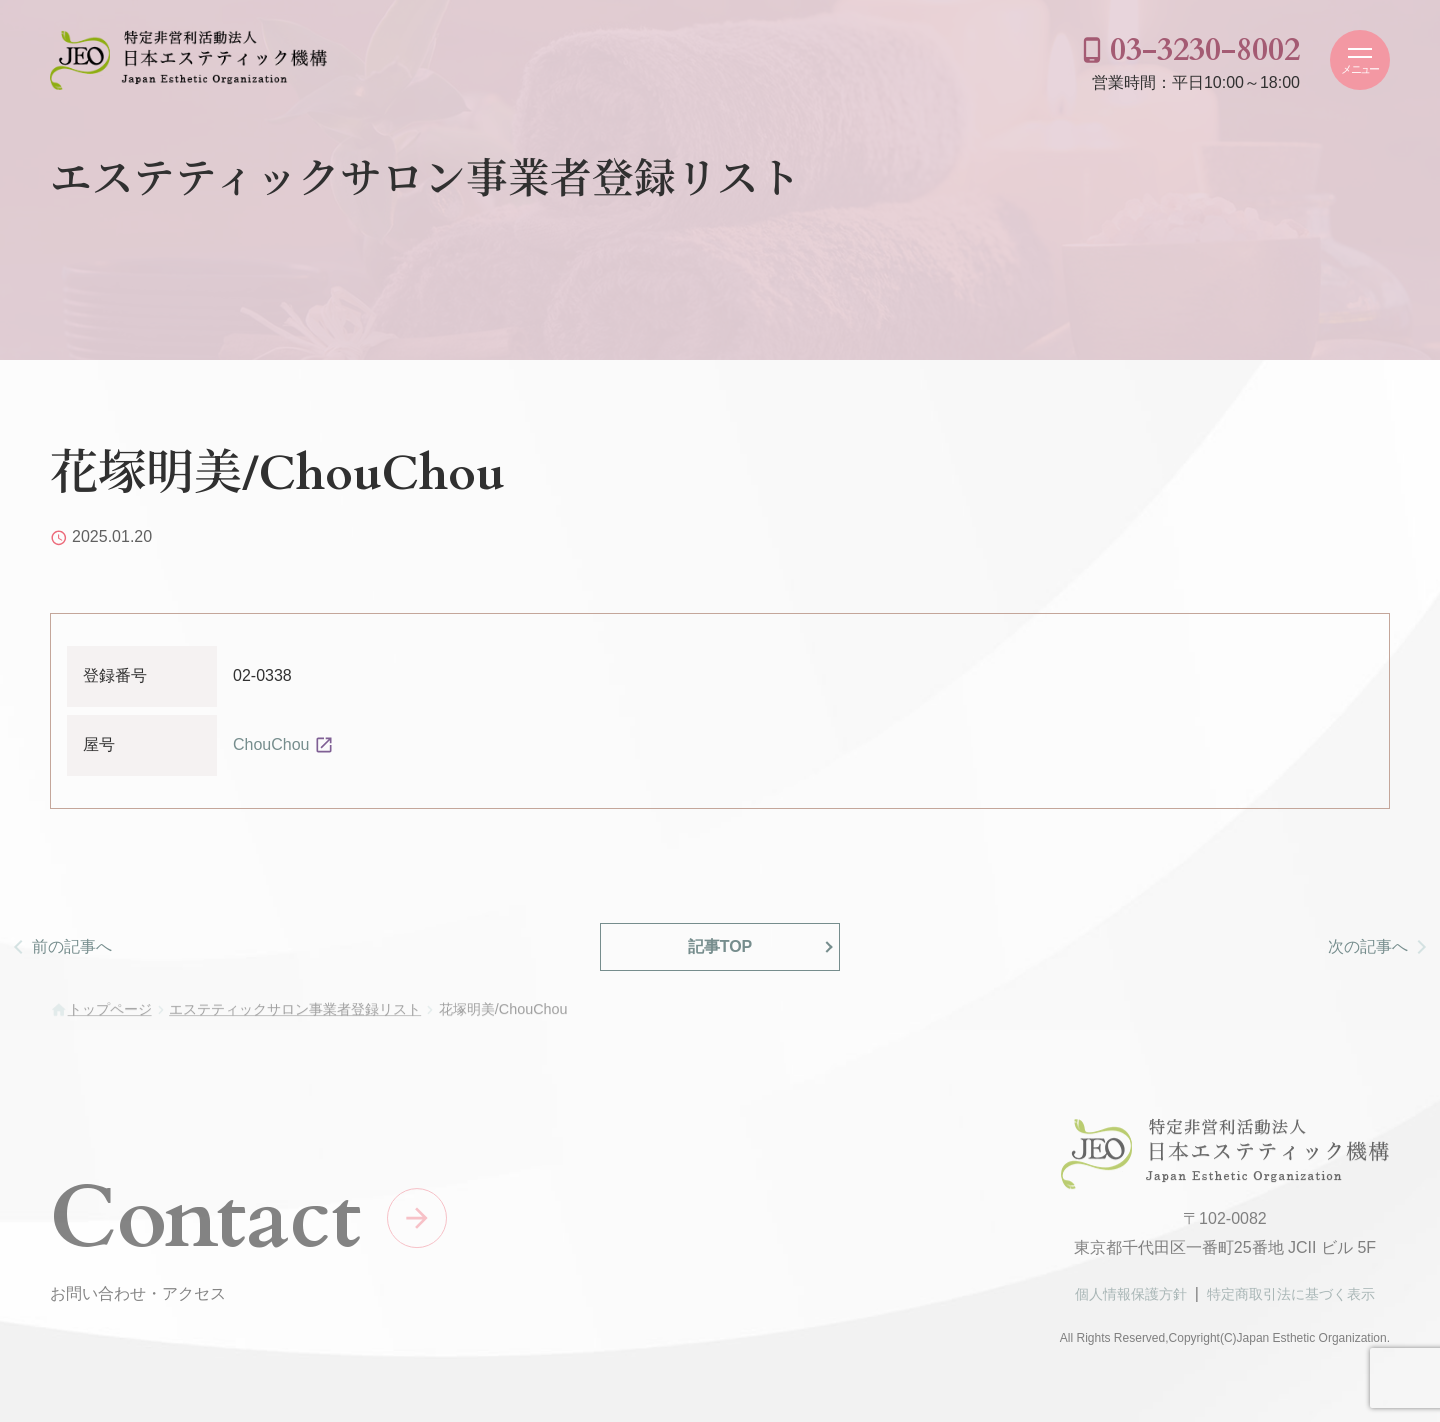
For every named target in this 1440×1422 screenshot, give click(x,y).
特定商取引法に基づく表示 (1291, 1302)
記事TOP (720, 946)
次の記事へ (1368, 946)
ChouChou (271, 744)
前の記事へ (72, 946)
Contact (205, 1225)
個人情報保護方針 (1131, 1302)
